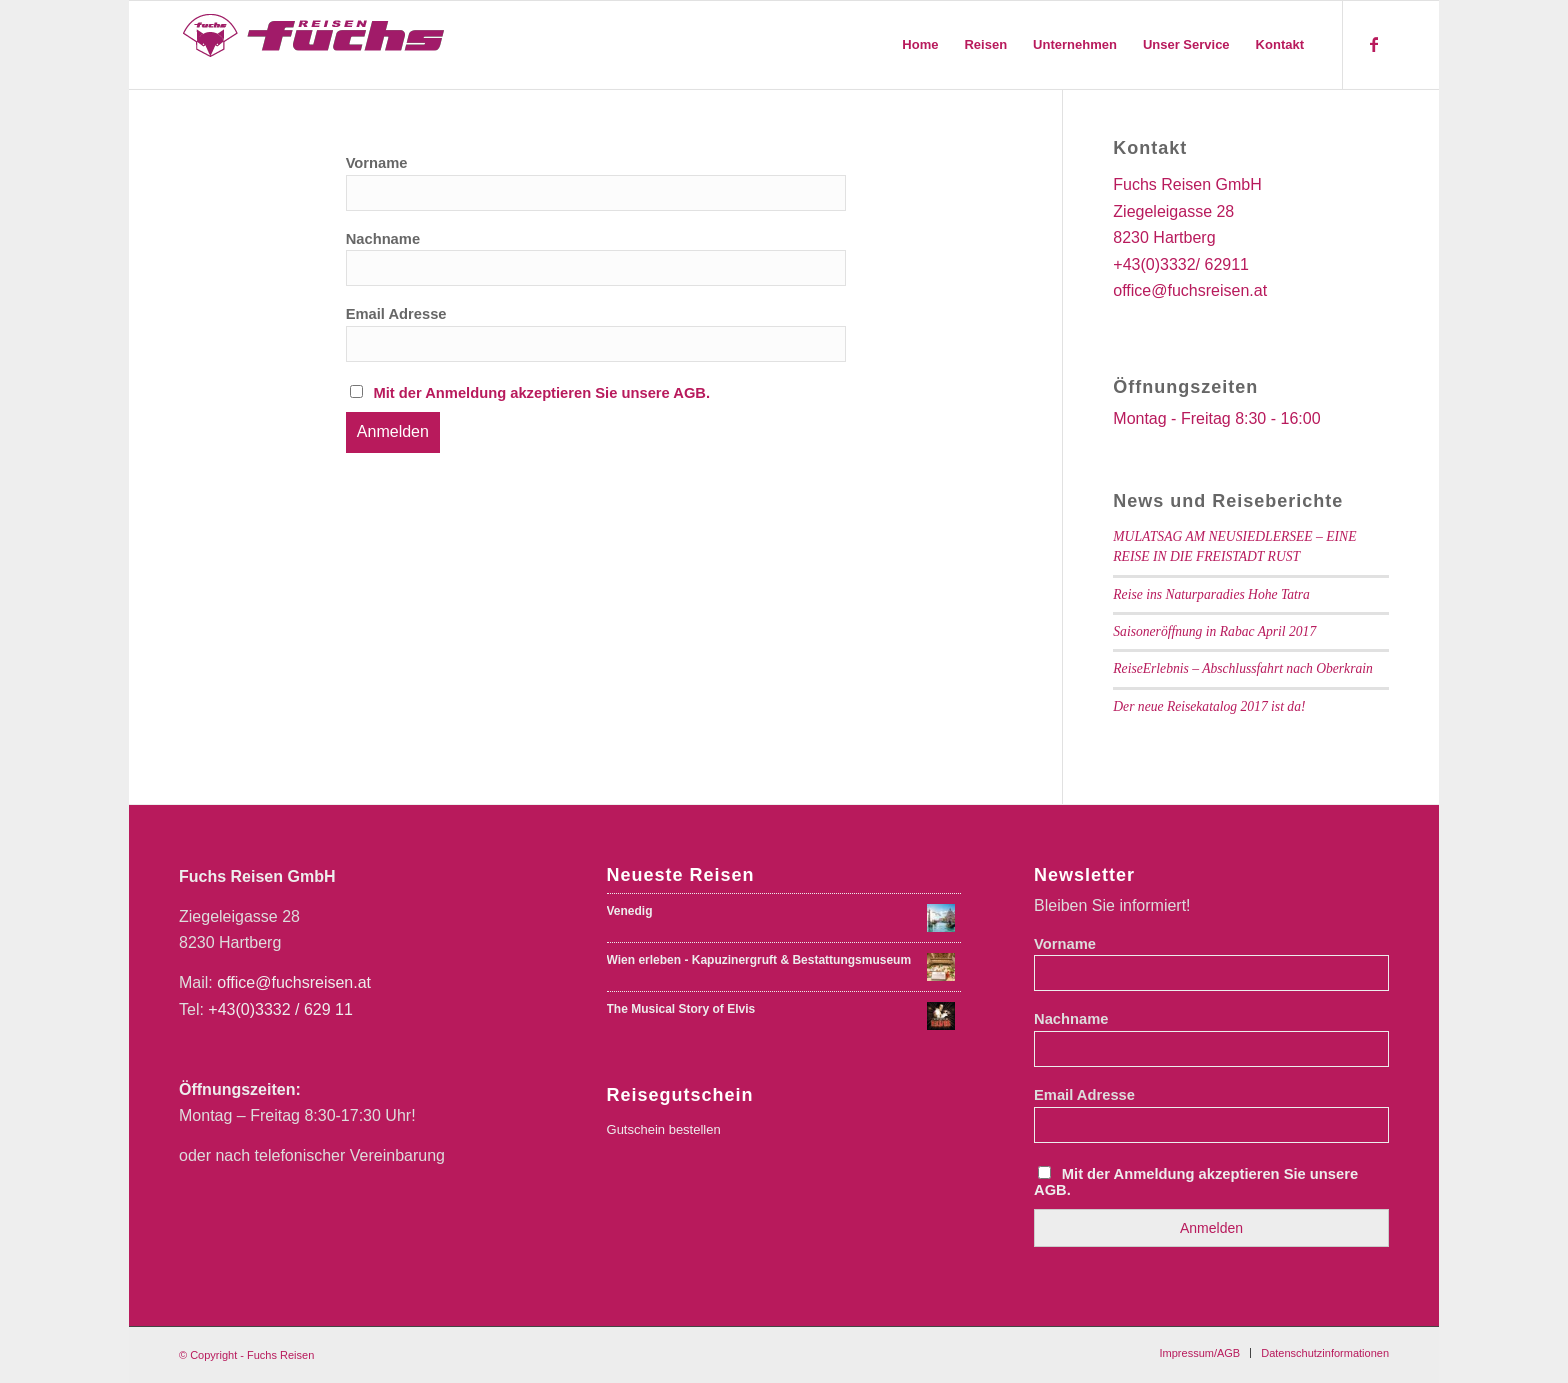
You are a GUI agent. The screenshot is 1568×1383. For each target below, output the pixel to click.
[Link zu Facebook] (1374, 44)
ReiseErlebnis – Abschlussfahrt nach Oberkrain (1243, 668)
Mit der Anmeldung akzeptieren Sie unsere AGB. (541, 393)
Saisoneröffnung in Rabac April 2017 (1214, 631)
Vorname (377, 163)
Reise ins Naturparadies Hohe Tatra (1211, 594)
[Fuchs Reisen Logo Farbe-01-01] (315, 45)
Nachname (383, 239)
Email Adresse (396, 314)
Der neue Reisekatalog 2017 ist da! (1209, 706)
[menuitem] (920, 45)
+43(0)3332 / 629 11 (280, 1009)
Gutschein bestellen (664, 1129)
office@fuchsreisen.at (294, 982)
